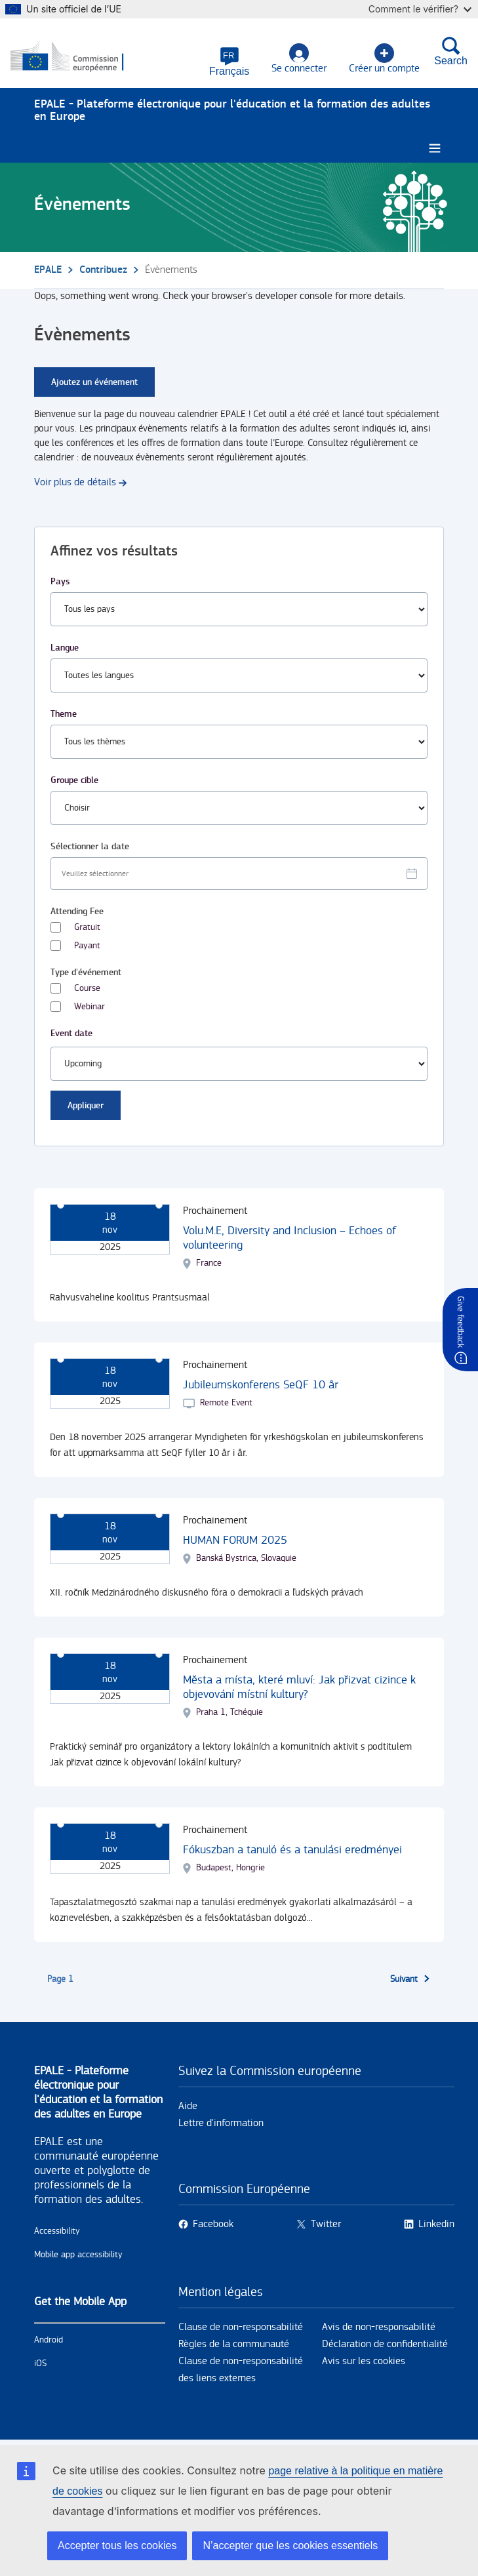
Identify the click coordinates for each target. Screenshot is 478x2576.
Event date (71, 1033)
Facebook (213, 2225)
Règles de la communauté (233, 2345)
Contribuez (103, 270)
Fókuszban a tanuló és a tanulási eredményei (292, 1850)
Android (48, 2340)
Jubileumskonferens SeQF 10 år (260, 1385)
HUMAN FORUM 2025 (235, 1541)
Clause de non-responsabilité (240, 2328)
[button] (229, 62)
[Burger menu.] (435, 149)
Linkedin (436, 2225)
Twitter (326, 2225)
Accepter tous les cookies (117, 2545)
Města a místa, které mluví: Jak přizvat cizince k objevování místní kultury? (299, 1688)
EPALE (48, 270)
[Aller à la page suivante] (410, 1979)
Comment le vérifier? (419, 8)
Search (451, 52)
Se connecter (299, 59)
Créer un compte (384, 59)
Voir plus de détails (75, 483)
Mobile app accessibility (78, 2255)
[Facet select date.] (238, 874)
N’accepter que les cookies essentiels (290, 2545)
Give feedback (460, 1322)
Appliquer (86, 1106)
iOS (40, 2364)
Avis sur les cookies (363, 2362)
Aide (187, 2107)
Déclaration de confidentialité (385, 2345)
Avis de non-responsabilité (378, 2328)
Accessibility (57, 2231)
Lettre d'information (221, 2124)
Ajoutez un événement (94, 382)
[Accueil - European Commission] (74, 57)
